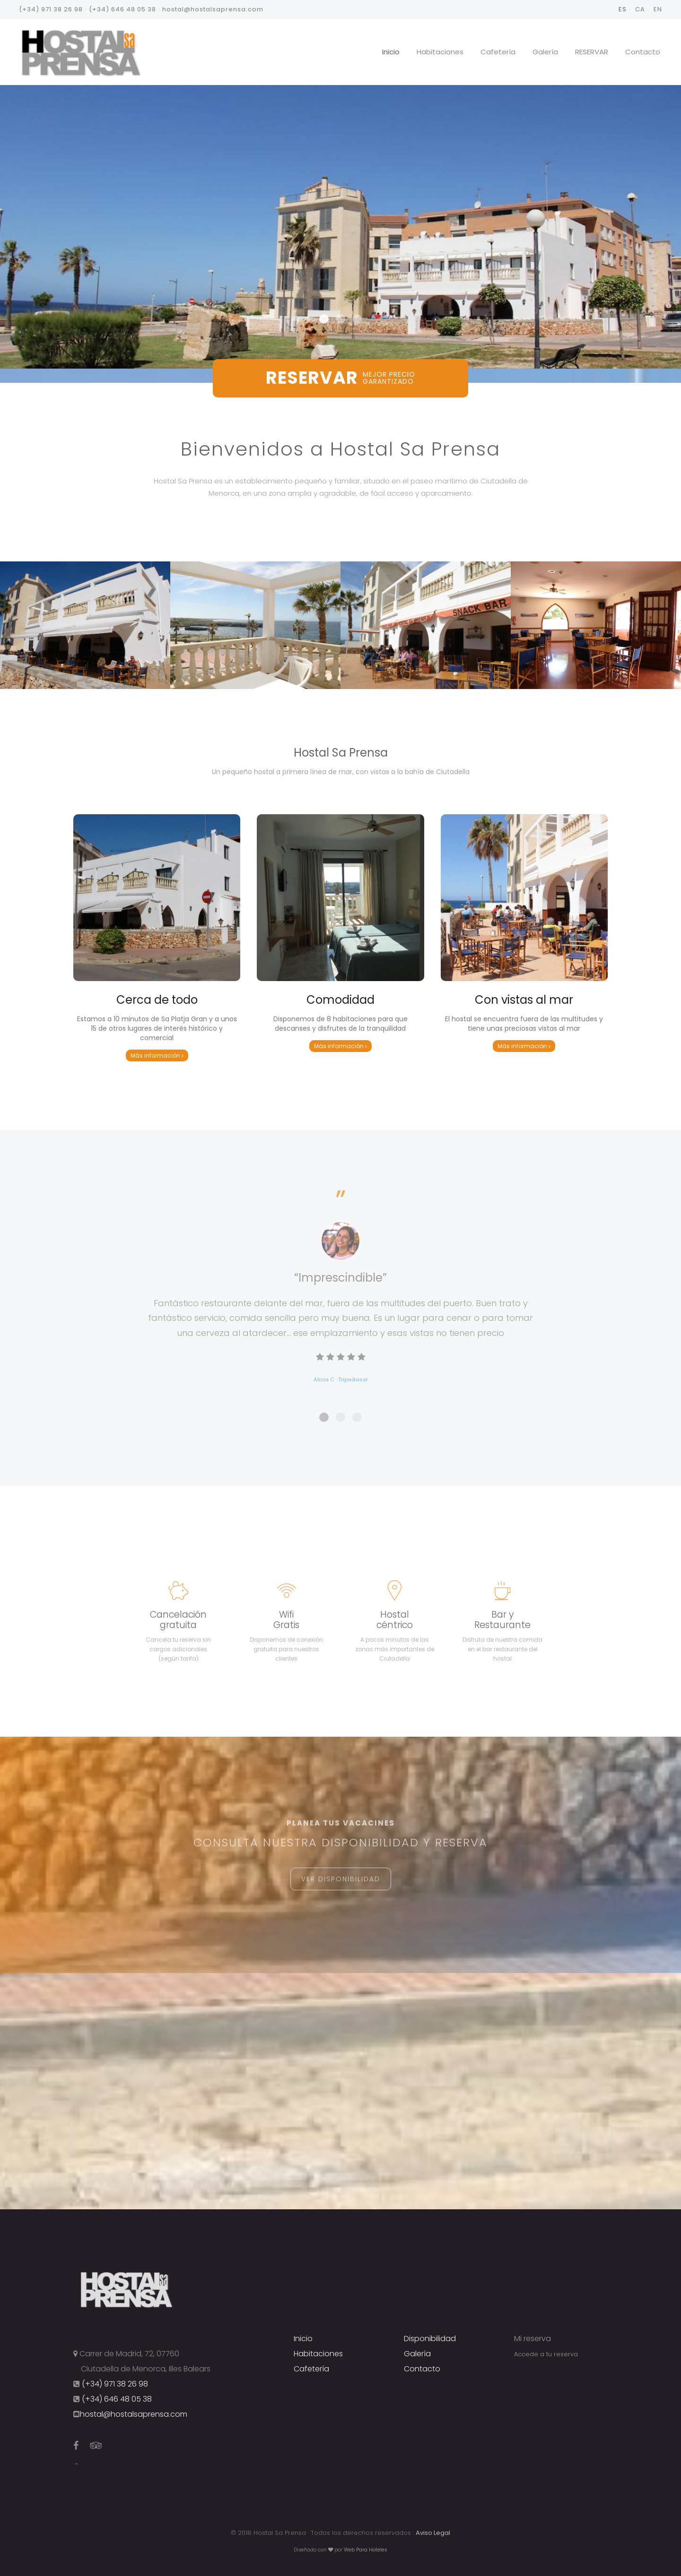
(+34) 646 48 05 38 (122, 9)
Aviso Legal (433, 2532)
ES (623, 9)
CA (640, 9)
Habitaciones (440, 52)
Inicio (391, 52)
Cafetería (497, 52)
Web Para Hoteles (365, 2549)
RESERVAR (591, 52)
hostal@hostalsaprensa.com (212, 9)
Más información (157, 1055)
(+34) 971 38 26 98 (51, 9)
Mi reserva (532, 2338)
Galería (545, 52)
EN (658, 9)
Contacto (642, 52)
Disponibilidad (430, 2338)
